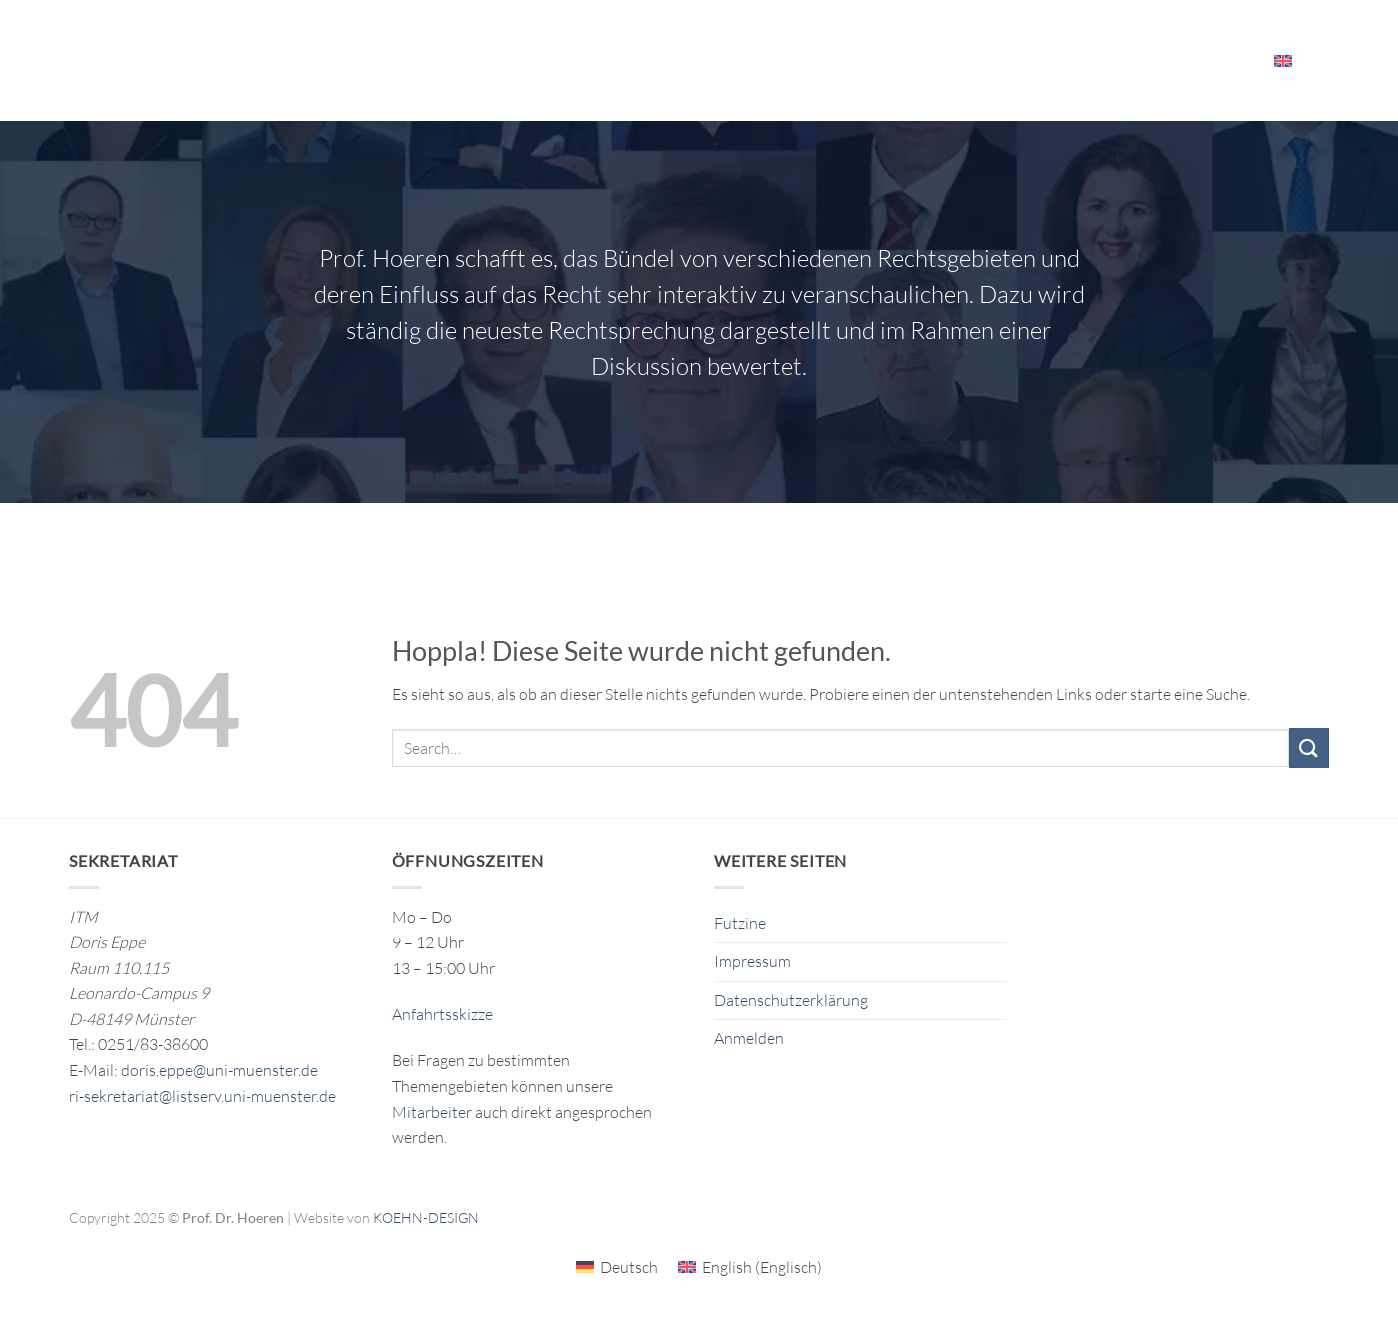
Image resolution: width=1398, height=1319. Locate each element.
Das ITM (827, 60)
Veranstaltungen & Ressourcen (1007, 60)
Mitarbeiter (1201, 60)
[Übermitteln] (1309, 747)
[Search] (1321, 60)
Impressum (752, 961)
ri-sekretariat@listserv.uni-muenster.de (202, 1096)
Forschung (595, 60)
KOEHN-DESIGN (426, 1217)
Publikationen (719, 60)
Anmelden (749, 1038)
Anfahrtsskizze (442, 1014)
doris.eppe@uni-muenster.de (219, 1070)
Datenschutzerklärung (791, 1000)
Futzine (740, 923)
